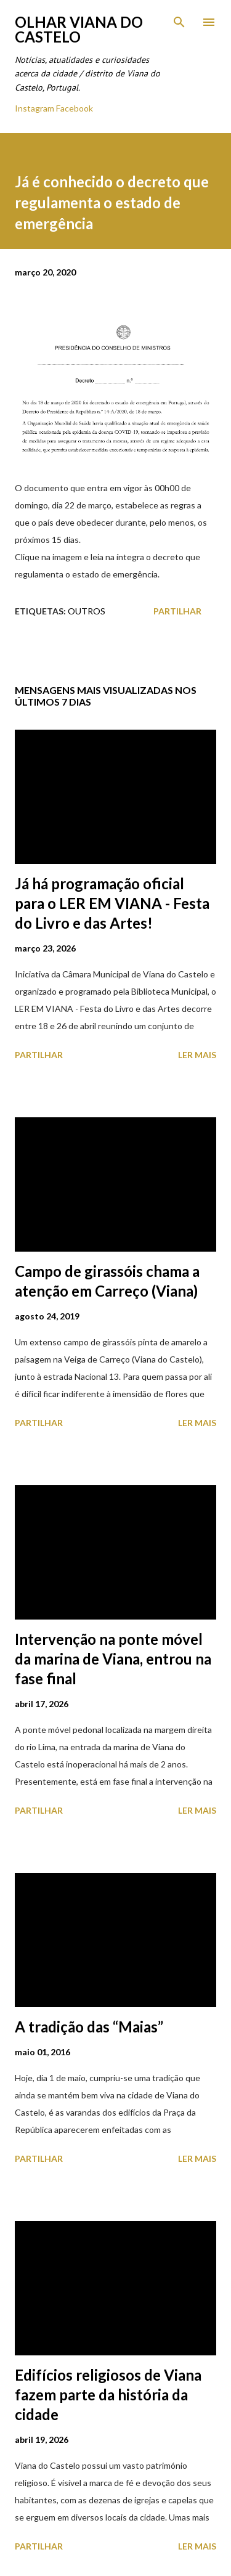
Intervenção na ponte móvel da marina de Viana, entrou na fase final (113, 1658)
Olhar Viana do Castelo (79, 29)
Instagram (34, 108)
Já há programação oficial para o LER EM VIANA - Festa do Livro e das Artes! (112, 903)
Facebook (74, 108)
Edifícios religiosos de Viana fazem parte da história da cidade (108, 2394)
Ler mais (197, 1055)
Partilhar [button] (177, 611)
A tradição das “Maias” (89, 2027)
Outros (86, 611)
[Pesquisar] (179, 22)
